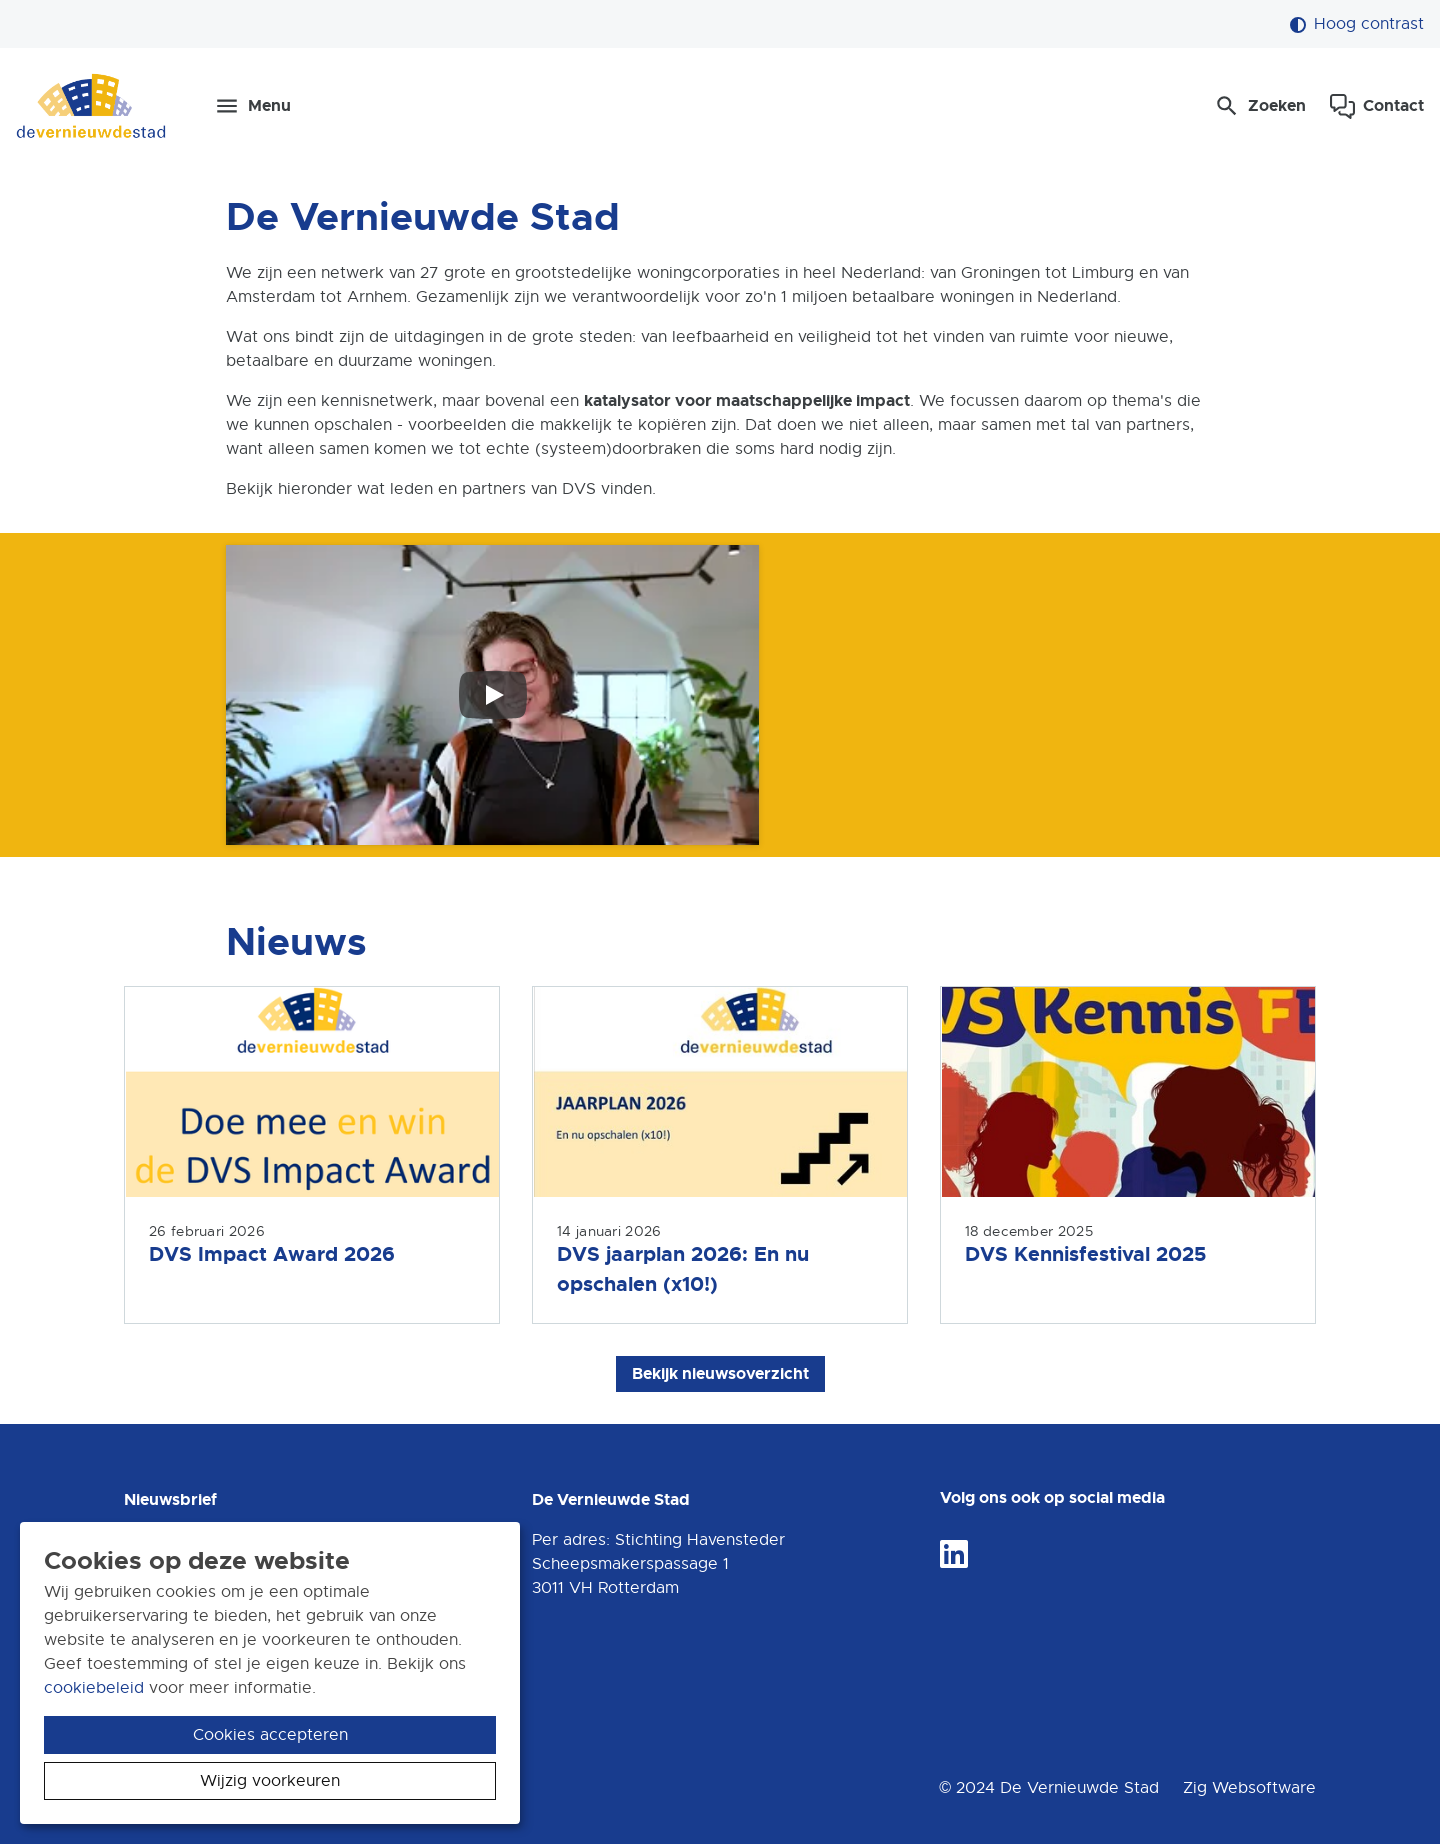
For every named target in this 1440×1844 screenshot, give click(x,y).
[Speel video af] (493, 695)
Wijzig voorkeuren (270, 1781)
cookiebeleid (94, 1688)
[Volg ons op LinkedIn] (954, 1555)
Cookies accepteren (270, 1735)
